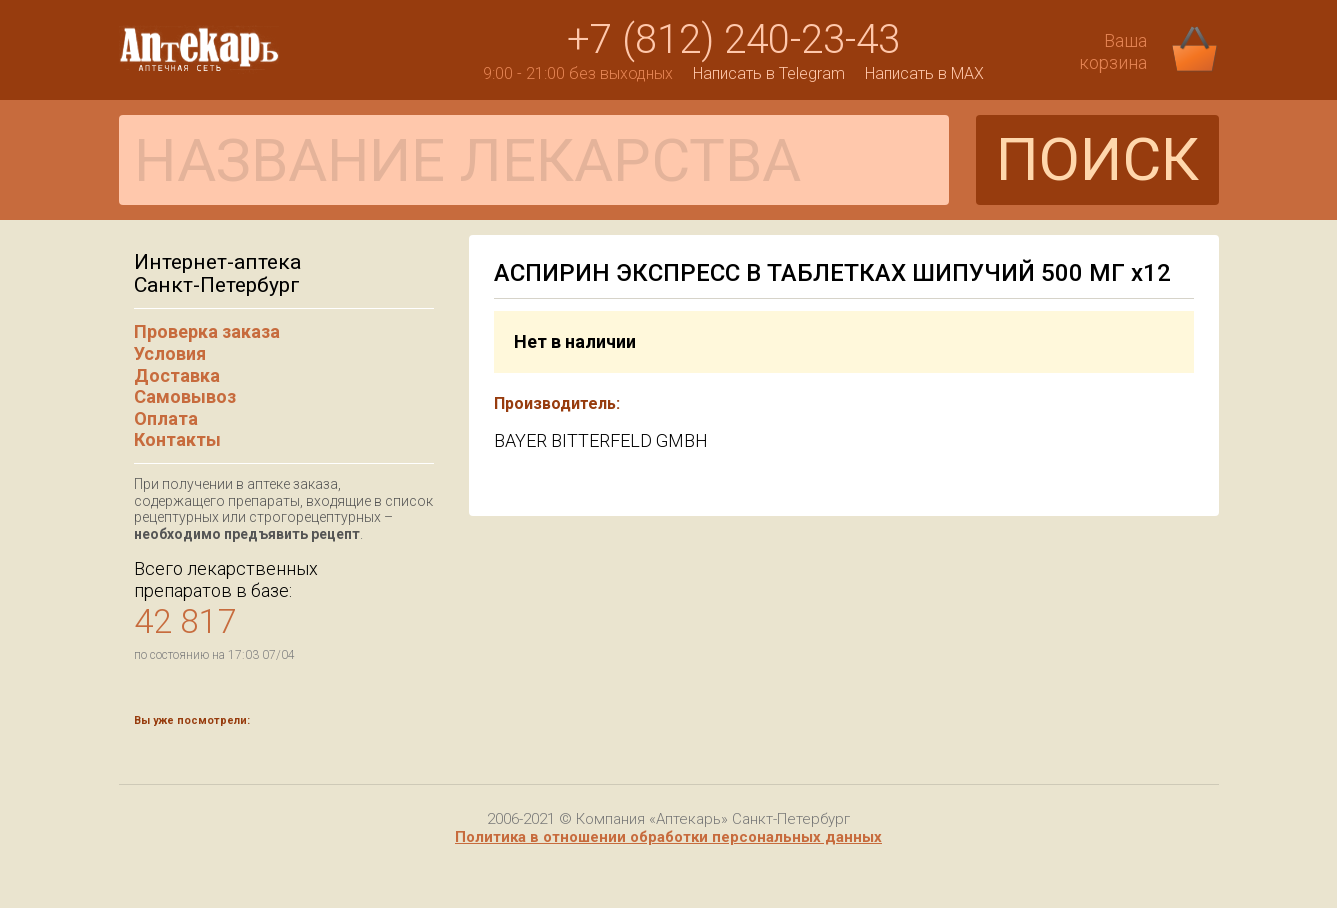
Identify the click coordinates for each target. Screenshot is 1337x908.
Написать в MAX (924, 73)
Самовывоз (185, 396)
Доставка (177, 375)
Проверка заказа (207, 331)
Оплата (166, 418)
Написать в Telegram (769, 73)
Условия (170, 353)
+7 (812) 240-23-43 (733, 39)
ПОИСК (1097, 159)
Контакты (177, 439)
